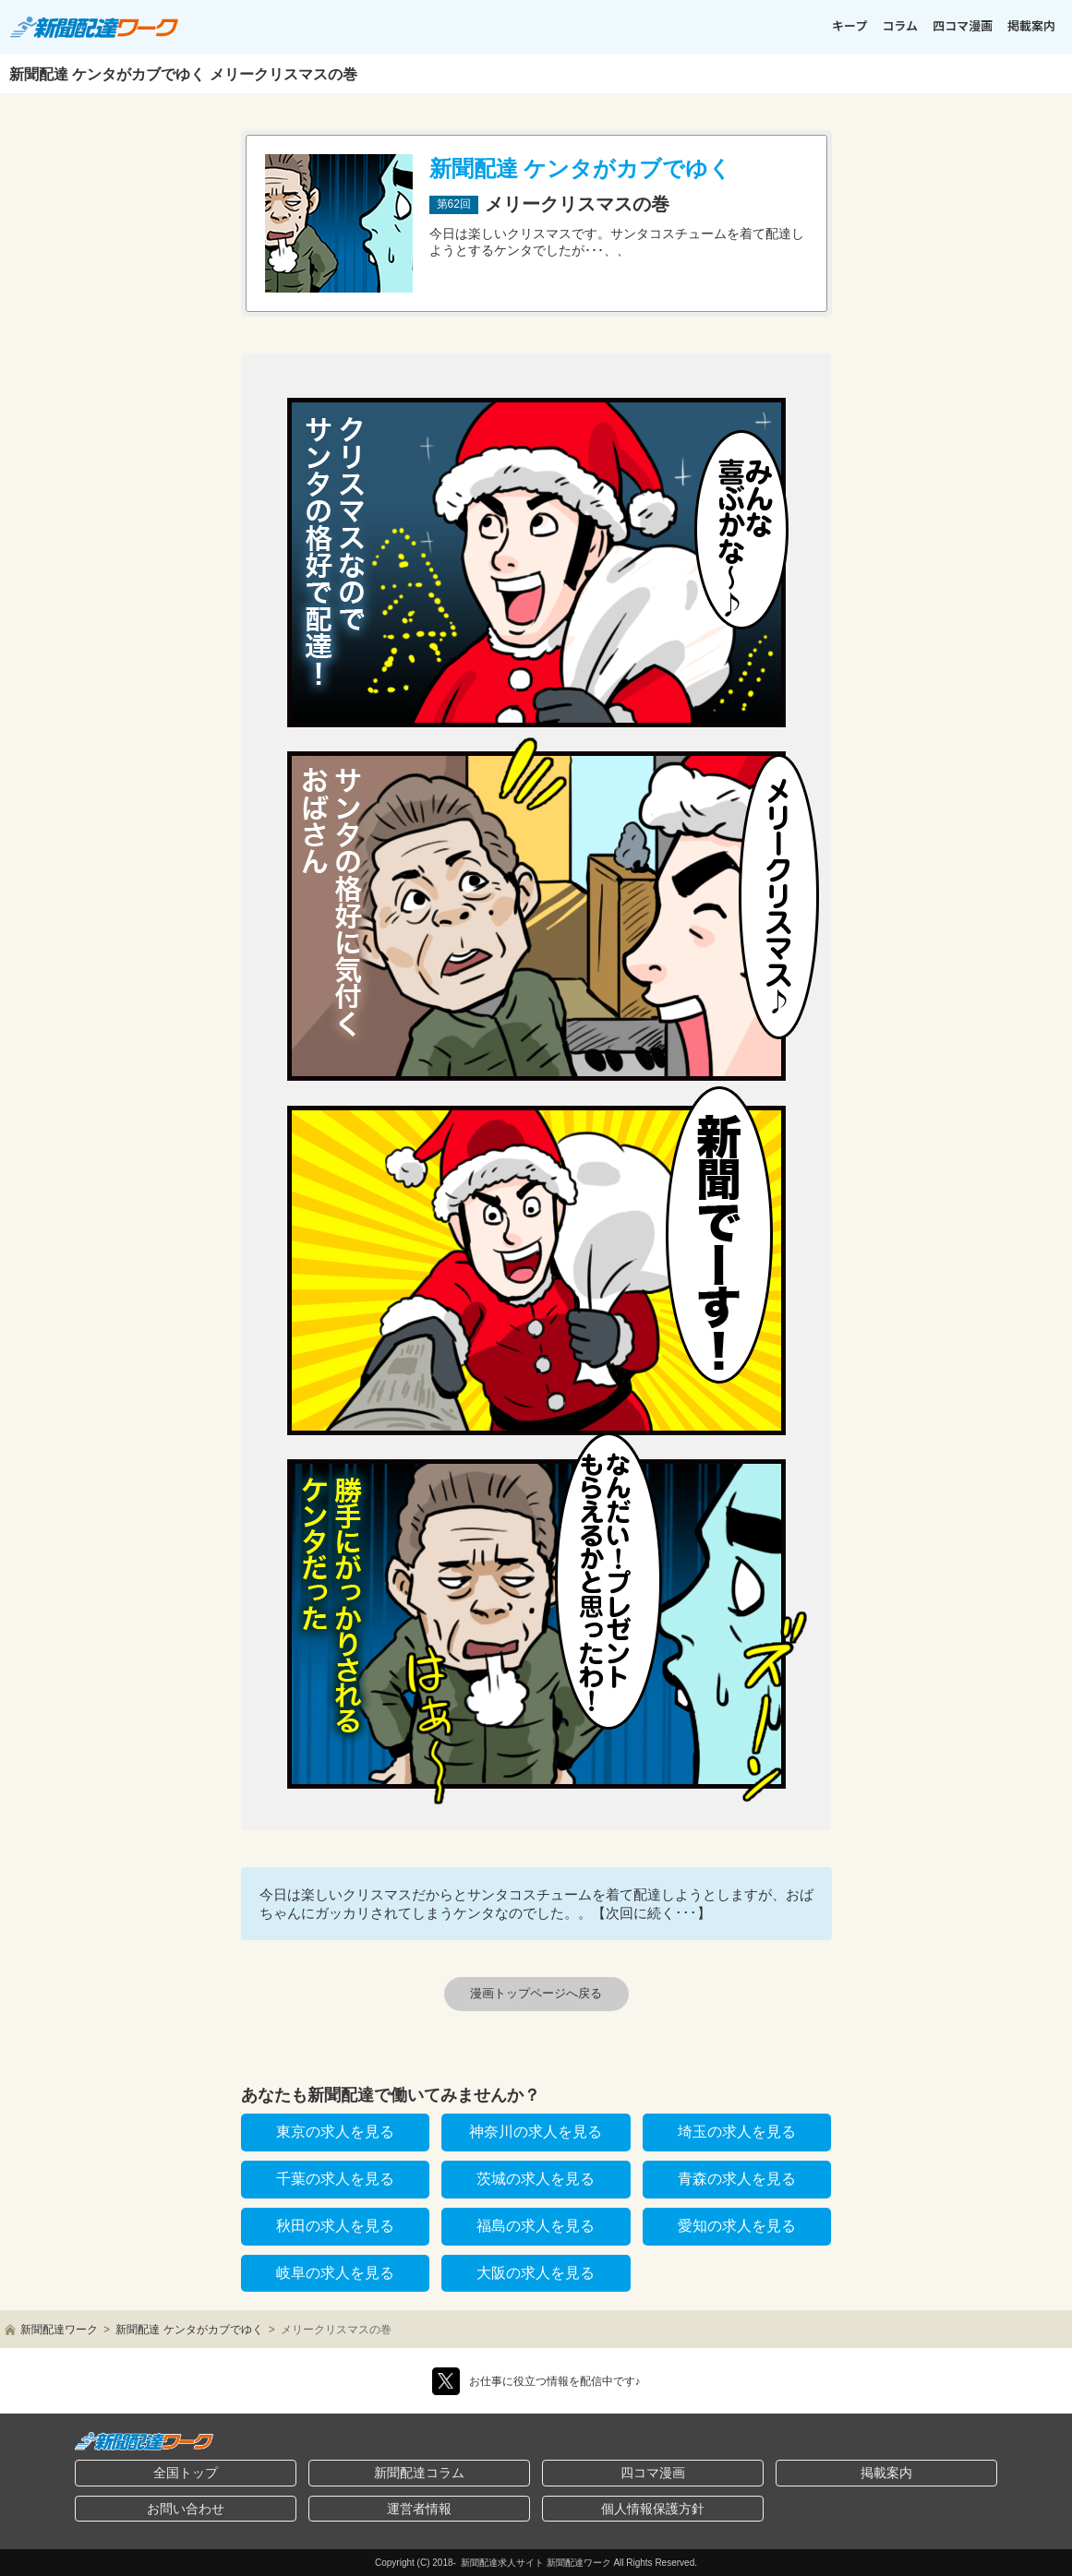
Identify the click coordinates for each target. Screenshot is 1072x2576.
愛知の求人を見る (737, 2226)
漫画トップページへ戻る (536, 1993)
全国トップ (185, 2472)
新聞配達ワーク (59, 2329)
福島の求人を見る (535, 2226)
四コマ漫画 (963, 25)
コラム (900, 25)
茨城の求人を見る (535, 2179)
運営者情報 (419, 2508)
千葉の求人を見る (335, 2179)
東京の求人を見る (335, 2131)
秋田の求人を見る (335, 2226)
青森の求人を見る (737, 2179)
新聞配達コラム (419, 2472)
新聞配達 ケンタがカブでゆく (188, 2329)
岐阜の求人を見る (335, 2273)
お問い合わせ (185, 2508)
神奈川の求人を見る (535, 2131)
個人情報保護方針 (653, 2508)
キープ (849, 25)
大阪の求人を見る (535, 2273)
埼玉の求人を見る (737, 2131)
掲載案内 (1031, 25)
